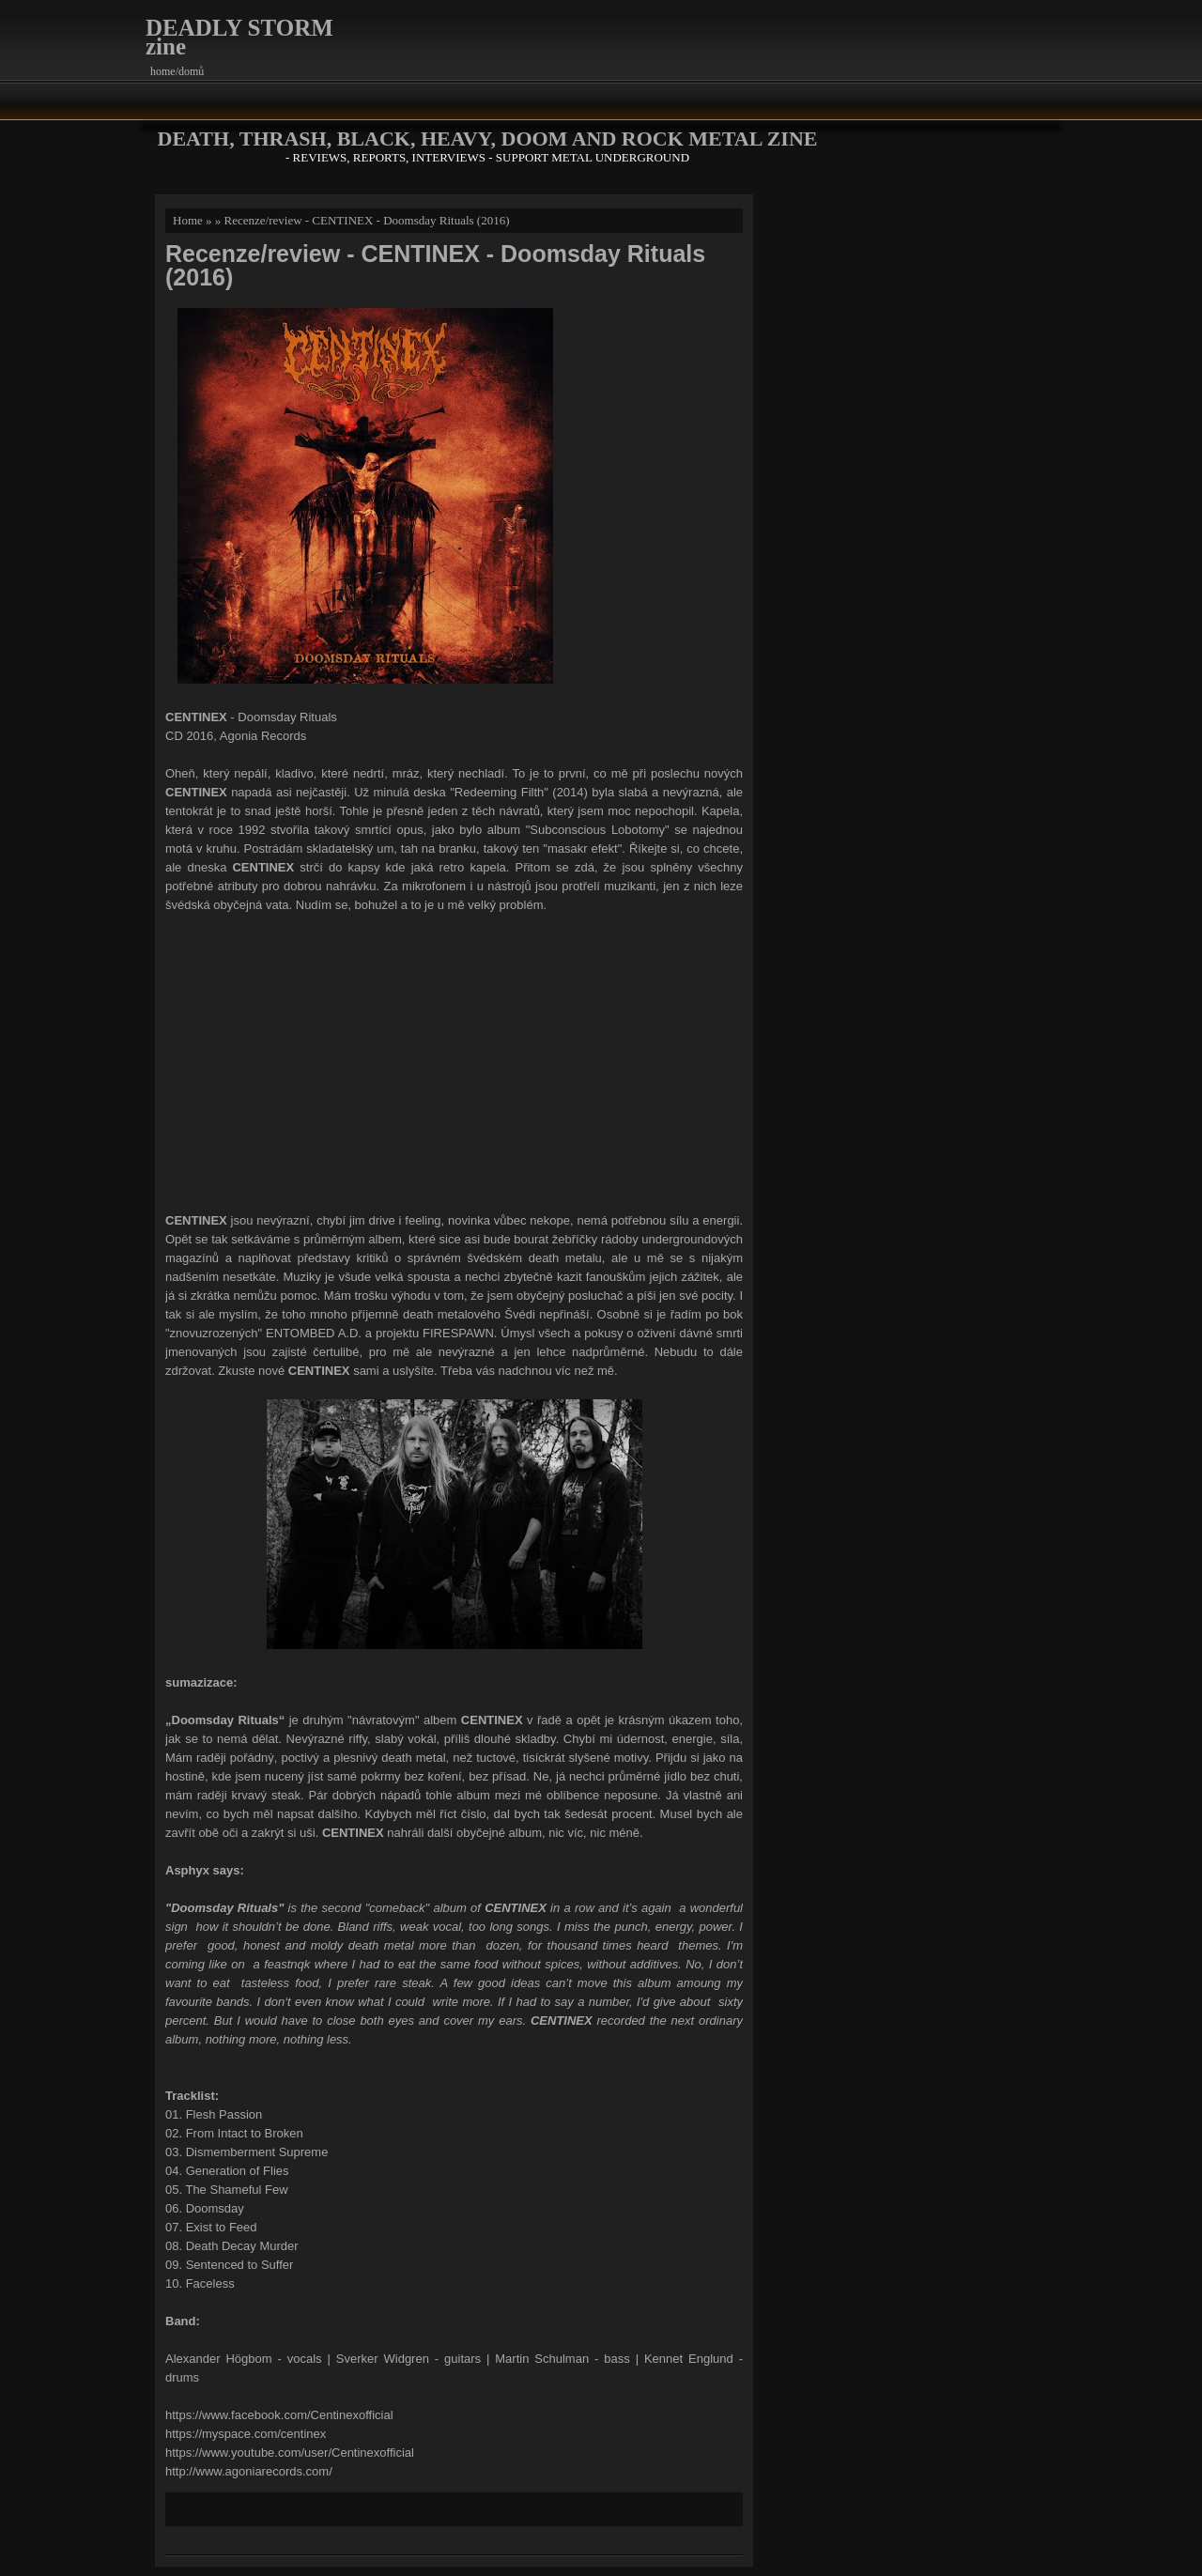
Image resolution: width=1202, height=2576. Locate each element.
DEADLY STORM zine (239, 37)
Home (188, 220)
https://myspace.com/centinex (245, 2434)
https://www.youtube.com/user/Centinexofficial (289, 2452)
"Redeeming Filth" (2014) (519, 792)
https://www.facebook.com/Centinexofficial (279, 2415)
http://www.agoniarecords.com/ (250, 2471)
